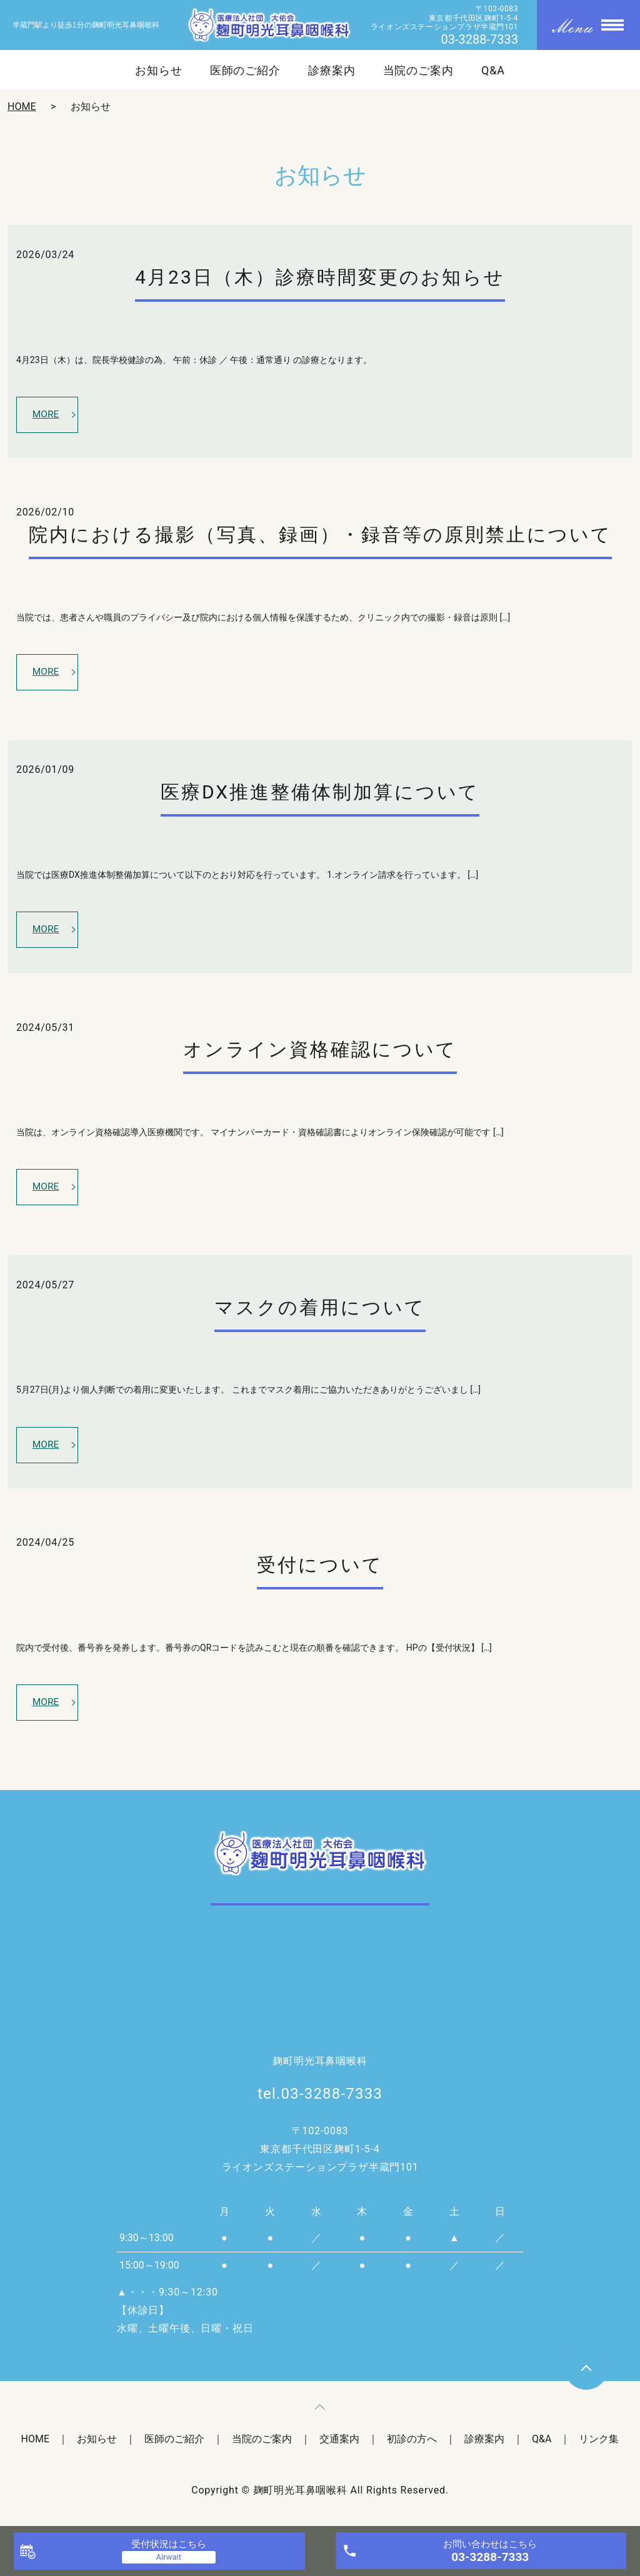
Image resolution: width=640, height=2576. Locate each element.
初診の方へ (412, 2445)
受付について (320, 1570)
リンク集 (599, 2445)
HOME (22, 106)
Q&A (493, 70)
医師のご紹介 (245, 70)
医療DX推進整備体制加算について (320, 794)
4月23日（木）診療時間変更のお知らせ (320, 277)
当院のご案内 (418, 70)
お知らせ (158, 70)
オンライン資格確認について (320, 1052)
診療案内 (332, 70)
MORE (47, 414)
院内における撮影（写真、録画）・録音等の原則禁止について (320, 536)
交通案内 (339, 2445)
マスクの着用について (320, 1311)
